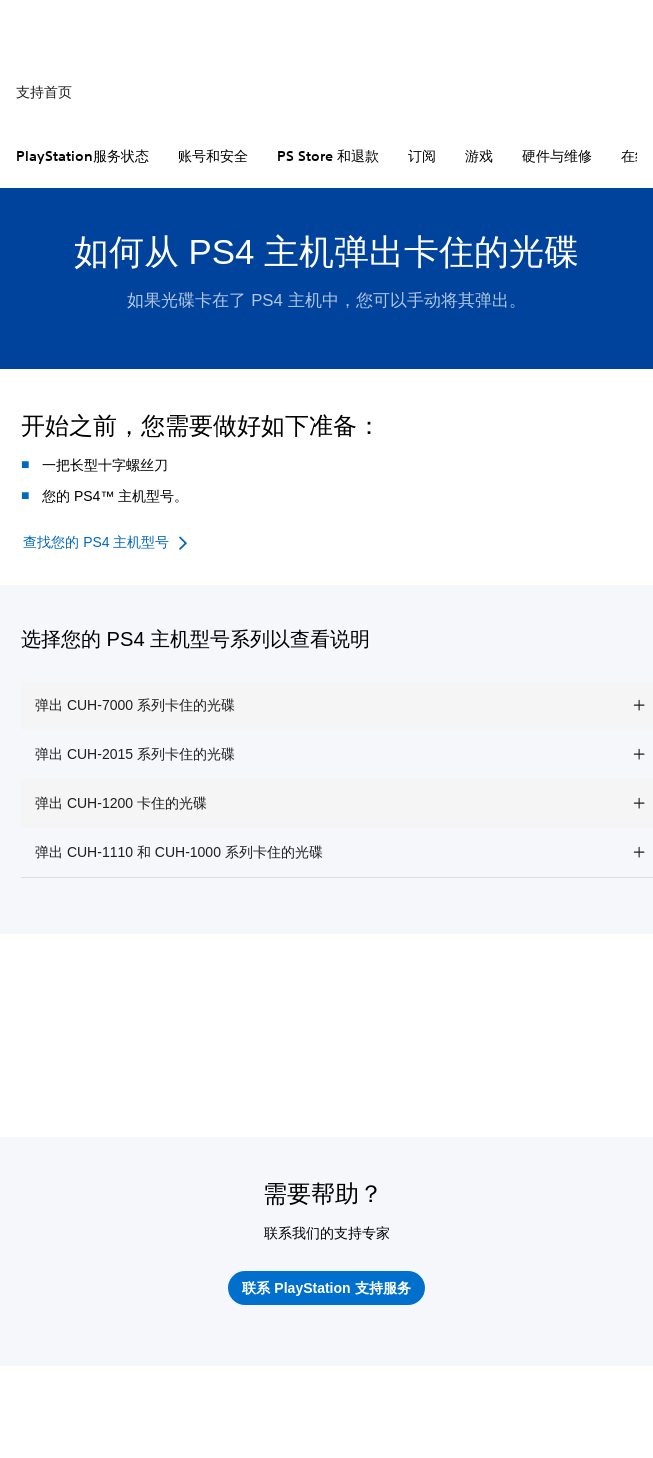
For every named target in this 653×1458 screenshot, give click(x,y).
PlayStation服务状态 (82, 156)
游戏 (479, 156)
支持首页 (44, 92)
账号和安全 (213, 156)
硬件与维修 (557, 156)
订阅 (422, 156)
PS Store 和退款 (328, 156)
